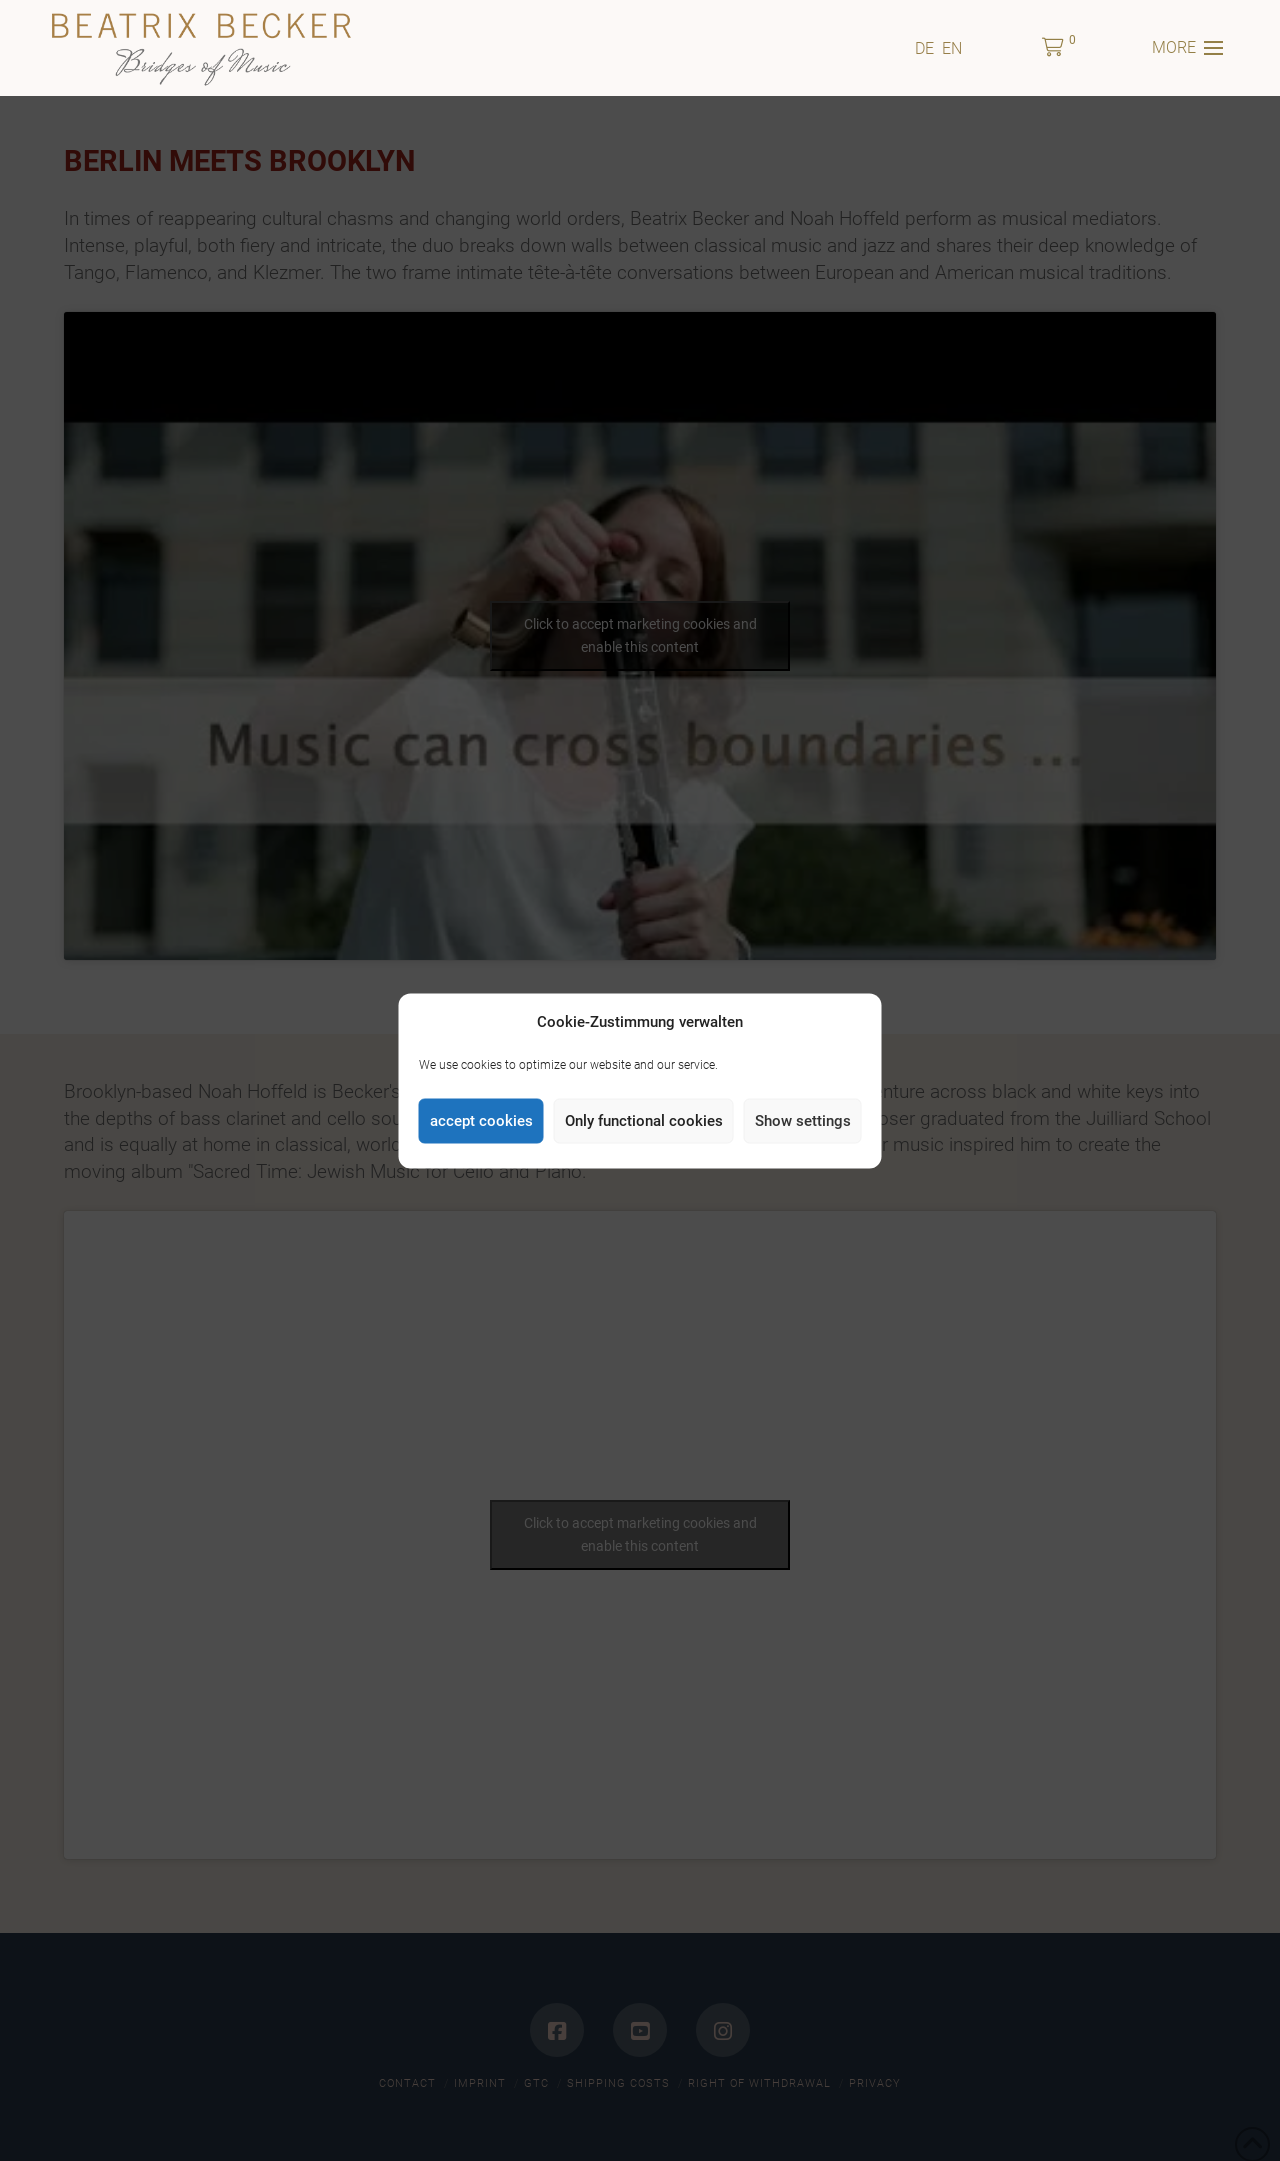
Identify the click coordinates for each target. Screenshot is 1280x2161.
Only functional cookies (644, 1121)
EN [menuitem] (952, 47)
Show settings (803, 1121)
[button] (1053, 48)
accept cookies (481, 1121)
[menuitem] (924, 48)
